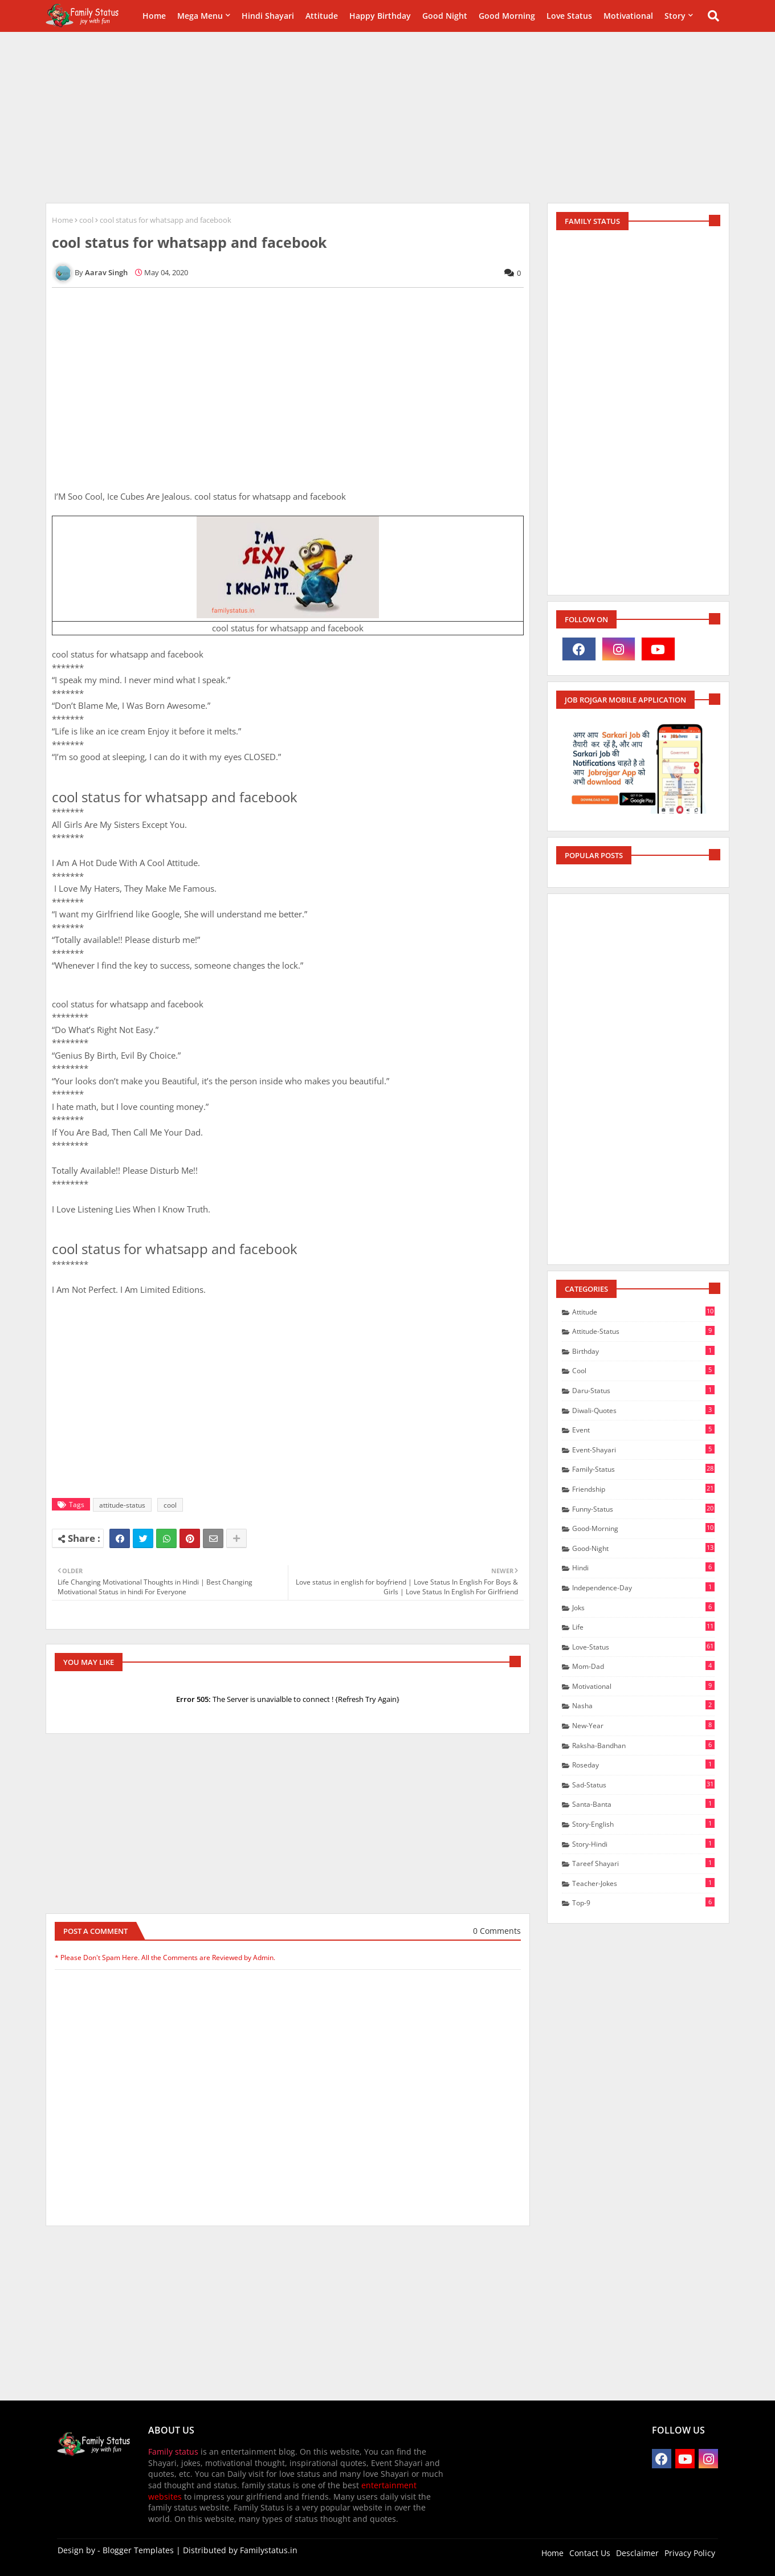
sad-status (643, 1784)
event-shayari (643, 1449)
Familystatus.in (268, 2550)
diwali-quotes (643, 1410)
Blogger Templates (138, 2550)
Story (675, 15)
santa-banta (643, 1804)
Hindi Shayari (268, 15)
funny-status (643, 1509)
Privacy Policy (689, 2553)
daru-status (643, 1390)
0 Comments (497, 1930)
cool (86, 220)
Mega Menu (200, 15)
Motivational (628, 15)
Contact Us (589, 2553)
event (643, 1429)
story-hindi (643, 1844)
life (643, 1627)
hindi (643, 1567)
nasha (643, 1705)
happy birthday (380, 15)
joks (643, 1607)
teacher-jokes (643, 1883)
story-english (643, 1824)
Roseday (643, 1764)
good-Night (643, 1548)
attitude (643, 1312)
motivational (643, 1686)
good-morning (643, 1528)
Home (154, 15)
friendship (643, 1489)
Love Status (569, 15)
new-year (643, 1725)
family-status (643, 1469)
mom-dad (643, 1666)
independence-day (643, 1587)
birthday (643, 1351)
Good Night (444, 15)
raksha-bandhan (643, 1745)
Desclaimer (637, 2553)
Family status (173, 2451)
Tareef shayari (643, 1863)
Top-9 (643, 1902)
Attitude (321, 15)
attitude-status (122, 1505)
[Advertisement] (387, 117)
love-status (643, 1647)
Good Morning (507, 15)
